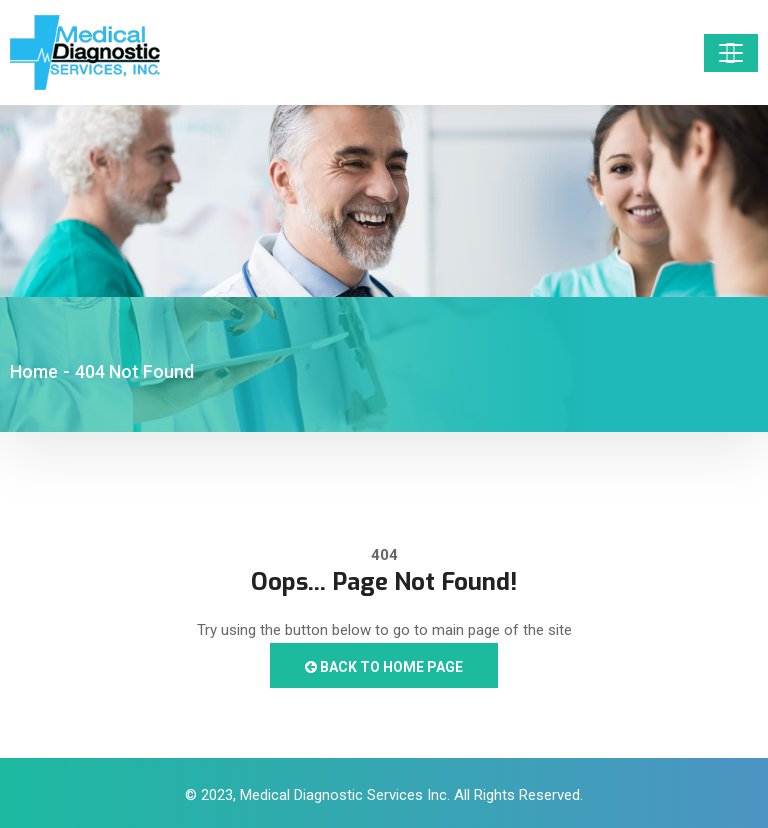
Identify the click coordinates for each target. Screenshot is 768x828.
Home (34, 371)
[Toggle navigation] (731, 53)
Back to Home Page (384, 667)
